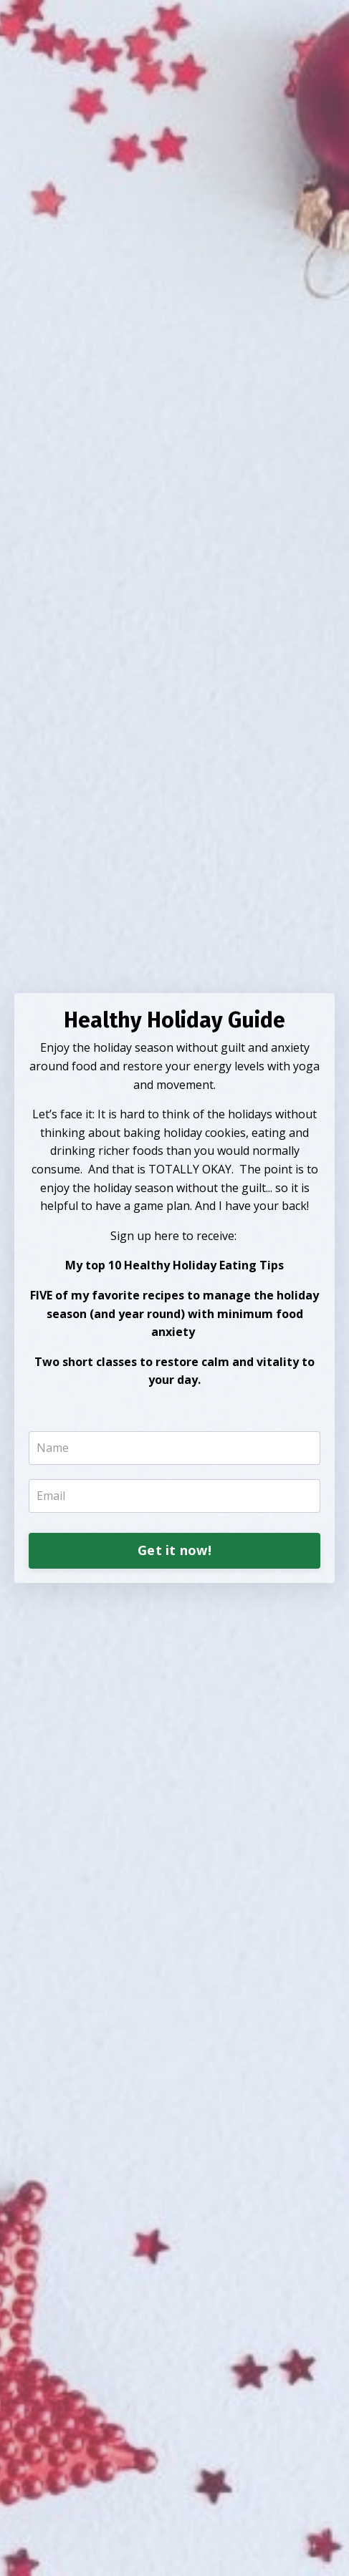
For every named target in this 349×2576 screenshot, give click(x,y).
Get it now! (174, 1550)
